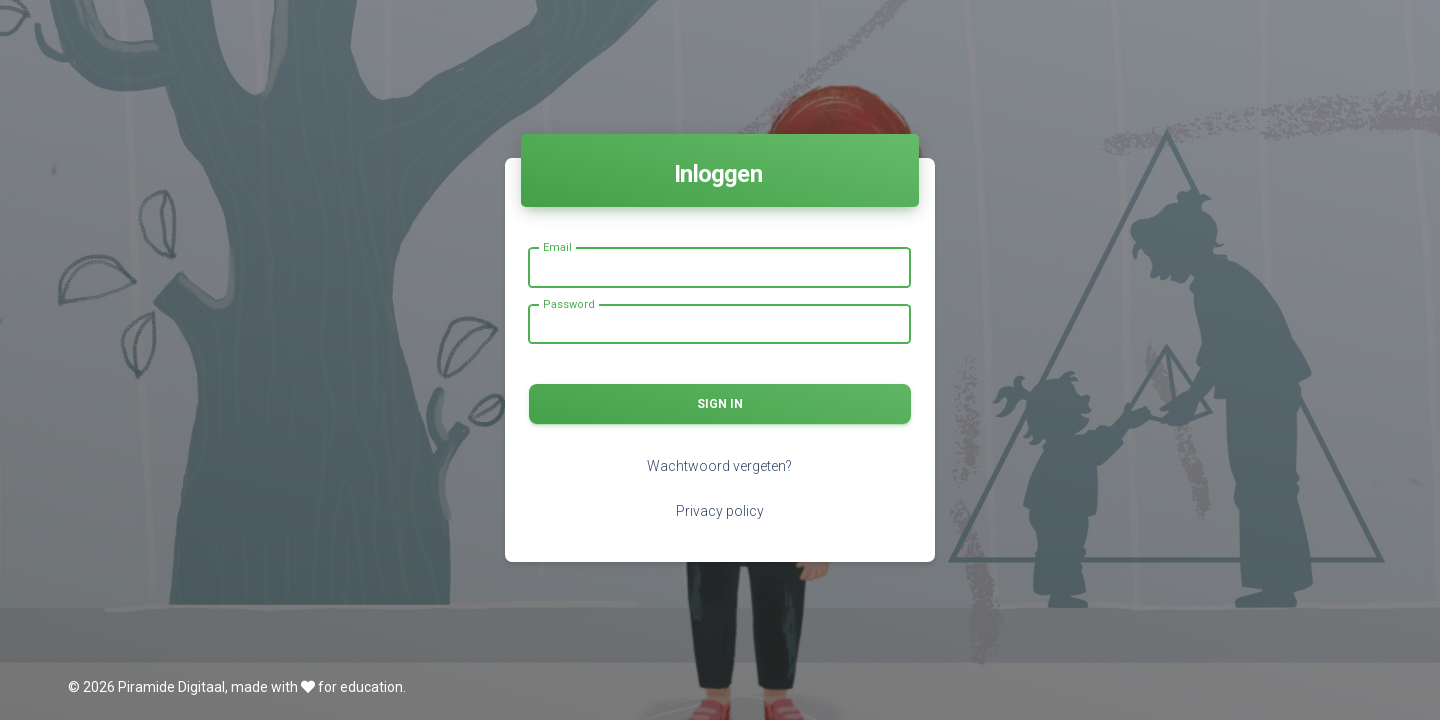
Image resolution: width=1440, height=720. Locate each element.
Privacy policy (720, 511)
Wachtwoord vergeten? (719, 466)
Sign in (720, 404)
